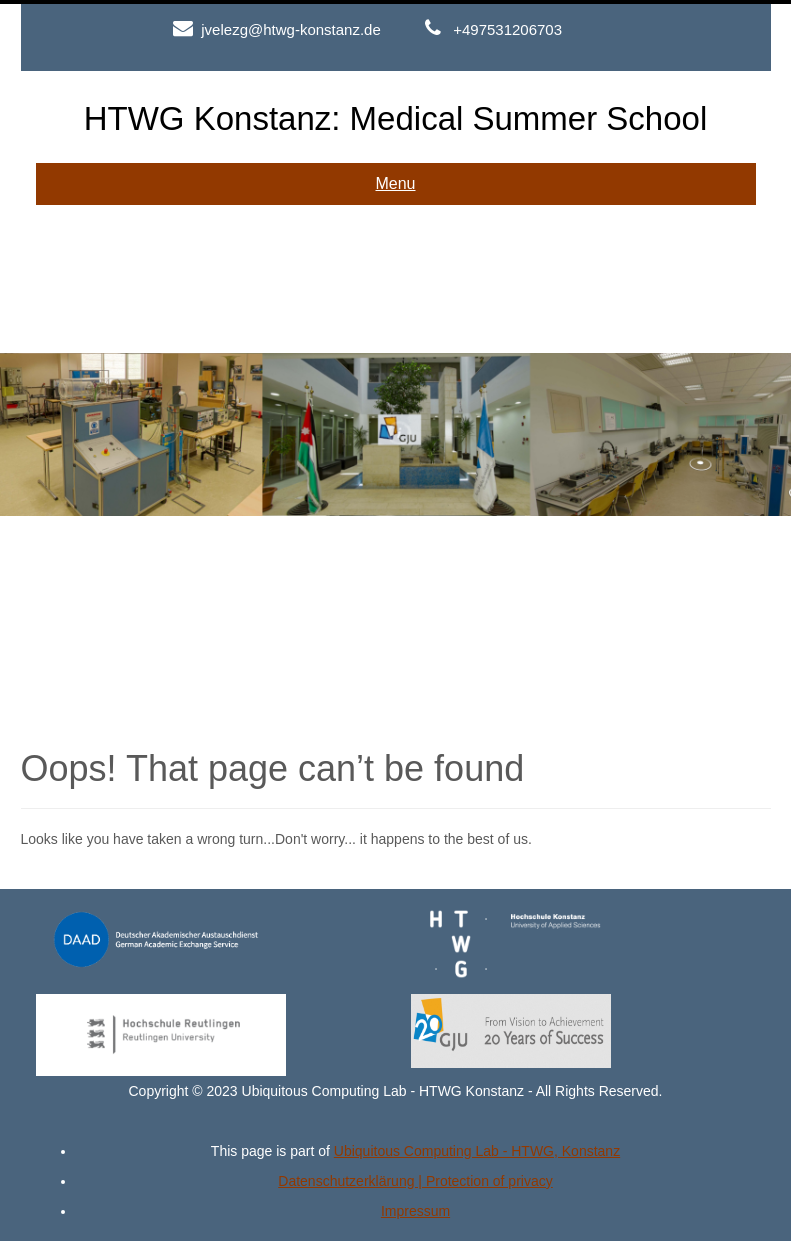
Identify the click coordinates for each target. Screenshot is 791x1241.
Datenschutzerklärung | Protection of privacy (415, 1181)
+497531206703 (507, 29)
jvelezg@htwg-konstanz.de (291, 29)
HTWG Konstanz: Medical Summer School (396, 118)
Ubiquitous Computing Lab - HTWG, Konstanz (477, 1151)
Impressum (415, 1211)
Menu (395, 183)
